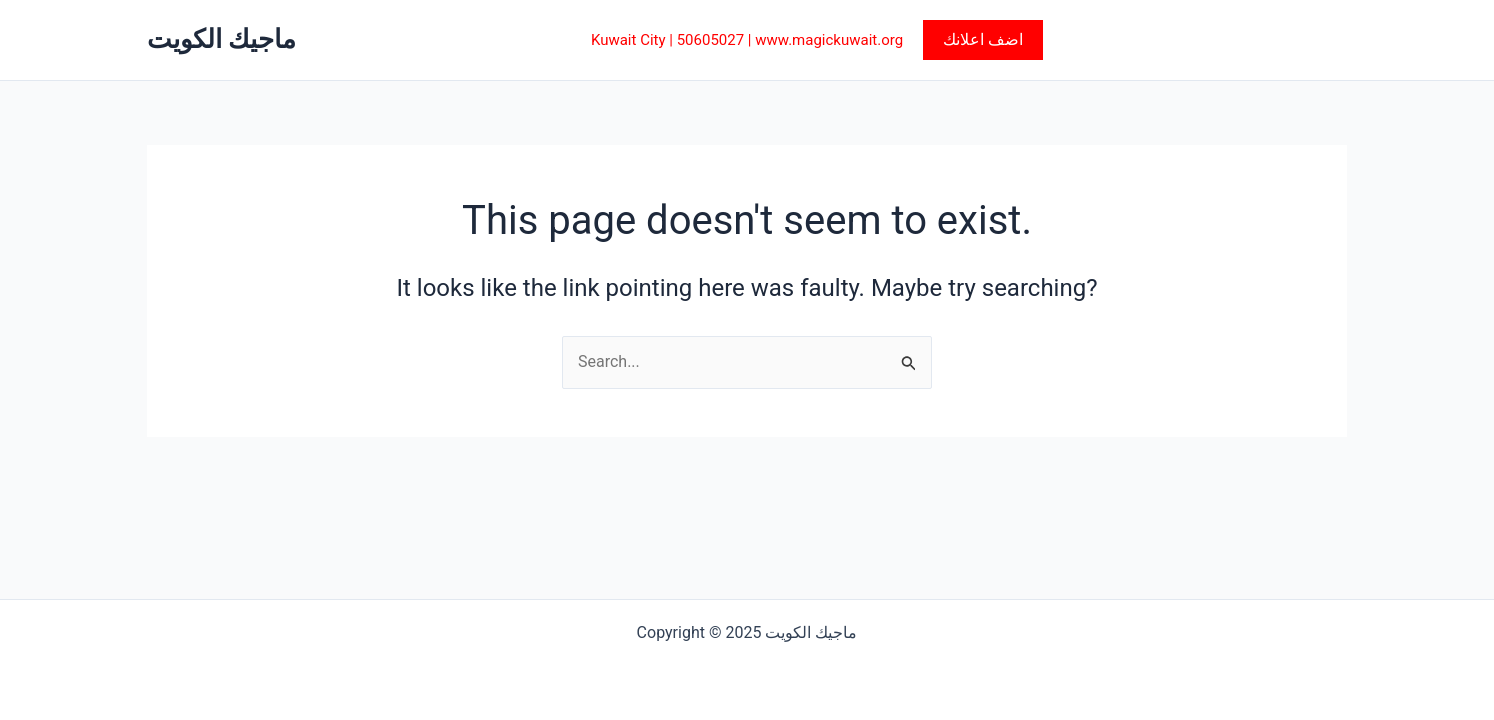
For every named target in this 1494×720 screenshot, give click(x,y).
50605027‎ (710, 40)
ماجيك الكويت (221, 39)
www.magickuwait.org (829, 40)
